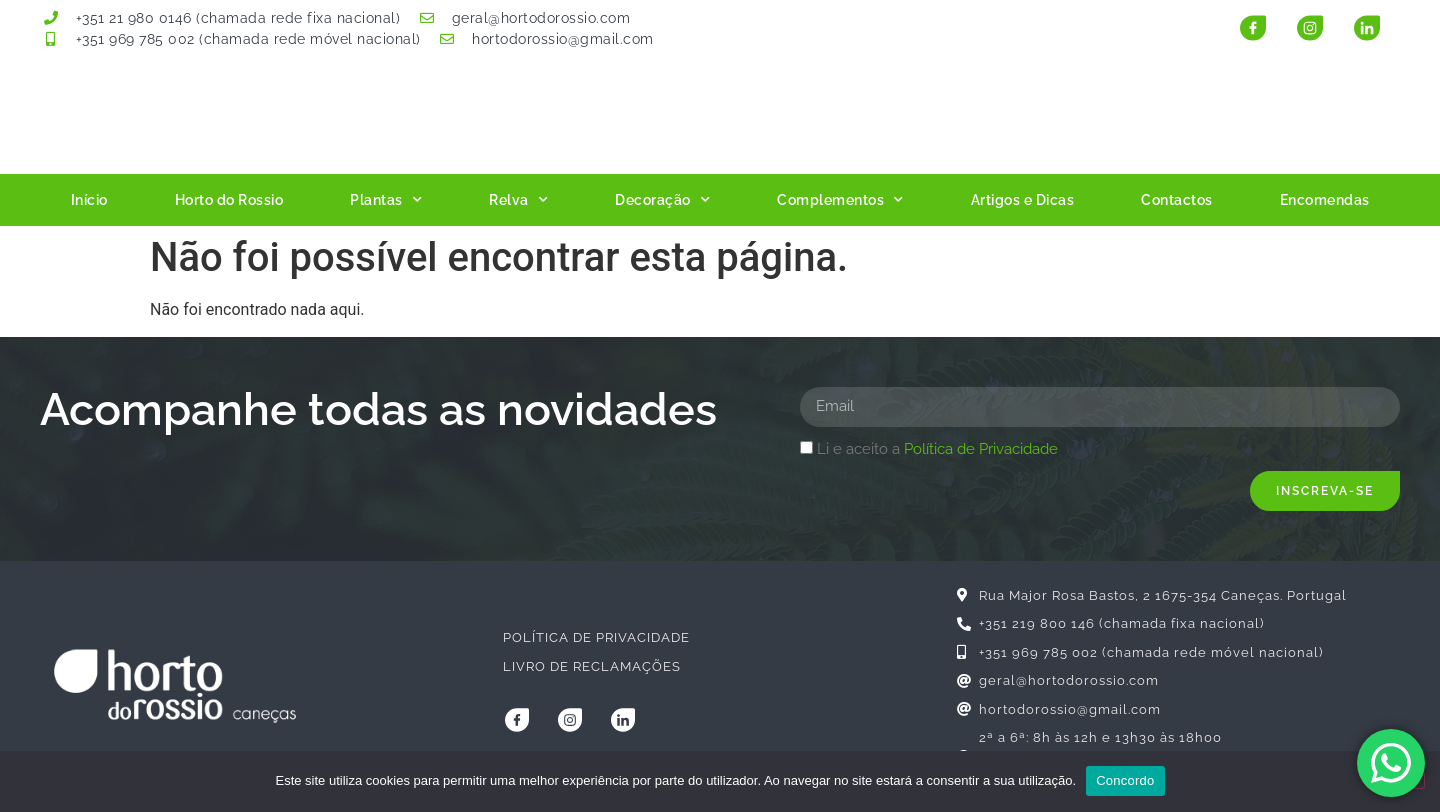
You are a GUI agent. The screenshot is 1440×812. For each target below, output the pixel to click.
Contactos (1177, 200)
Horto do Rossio (229, 200)
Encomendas (1325, 200)
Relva (518, 200)
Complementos (840, 200)
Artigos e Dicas (1023, 200)
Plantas (386, 200)
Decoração (662, 200)
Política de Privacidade (981, 449)
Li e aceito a (937, 449)
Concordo (1125, 780)
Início (89, 200)
